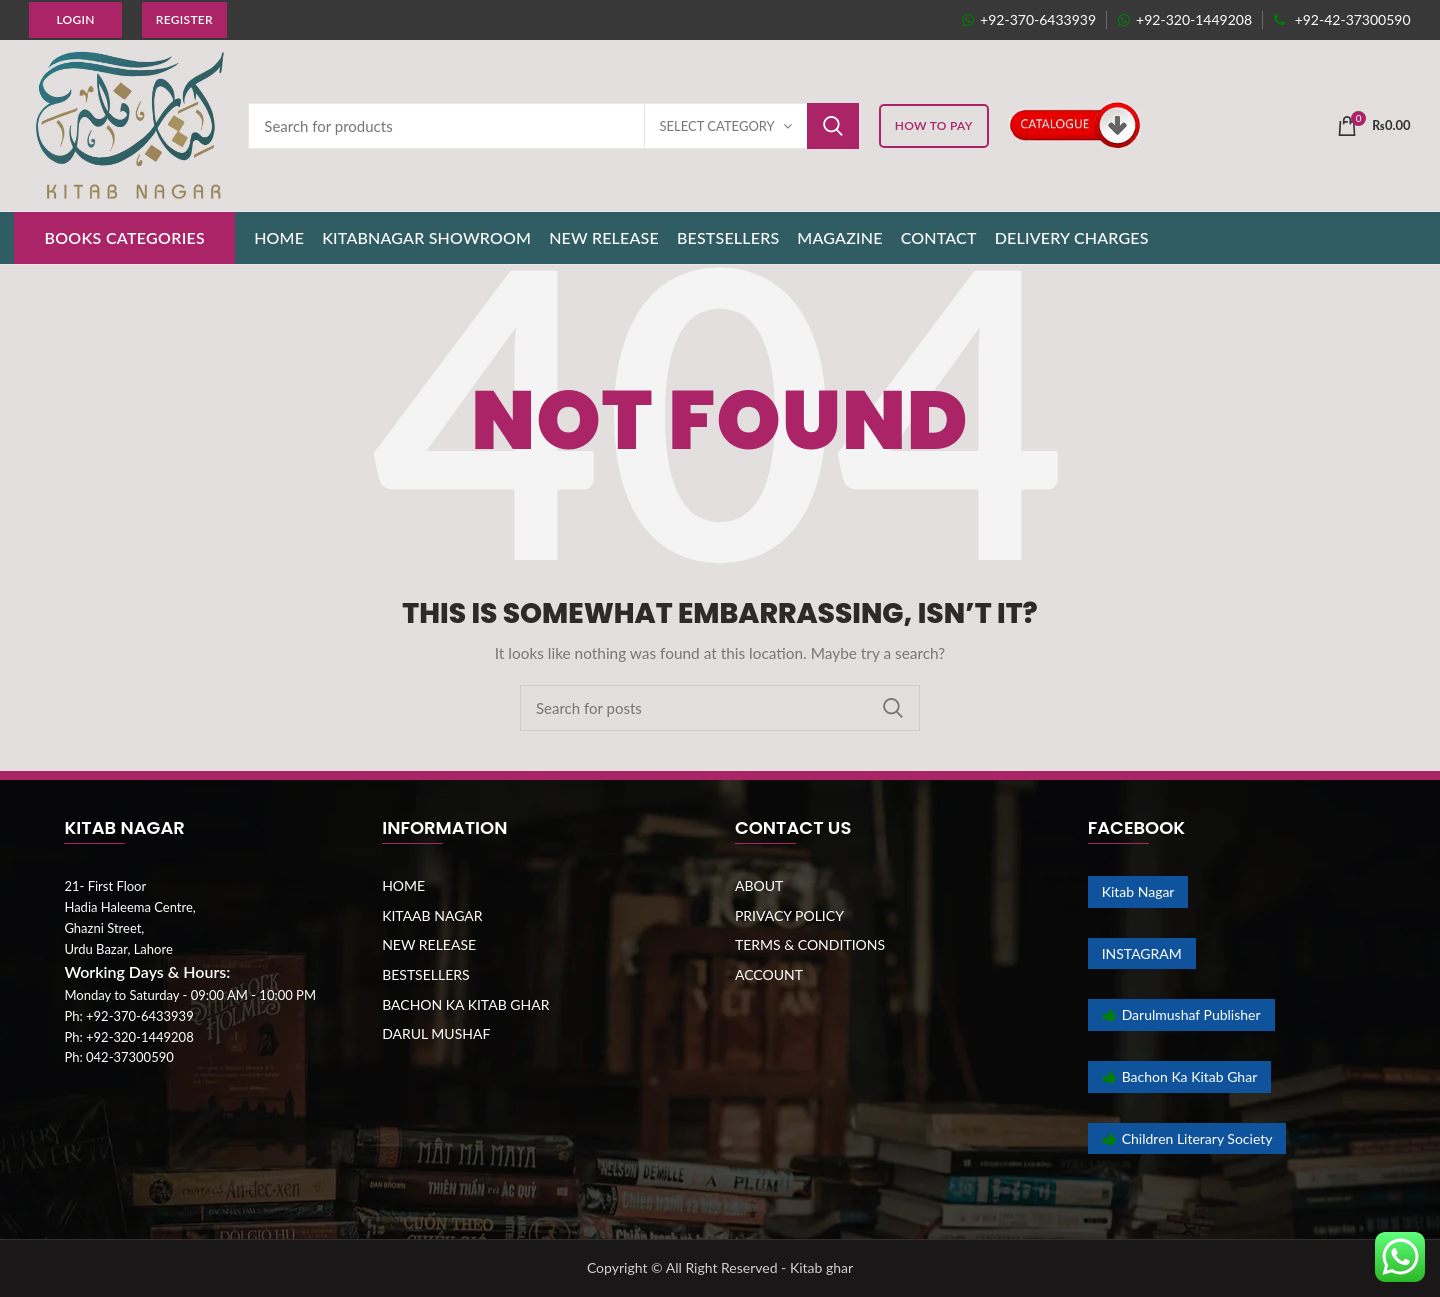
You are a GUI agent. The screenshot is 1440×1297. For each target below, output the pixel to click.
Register (184, 19)
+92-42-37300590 (1342, 19)
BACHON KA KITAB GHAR (465, 1004)
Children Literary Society (1187, 1138)
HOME (403, 885)
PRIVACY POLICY (789, 915)
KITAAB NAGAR (432, 915)
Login (75, 19)
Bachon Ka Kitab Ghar (1180, 1076)
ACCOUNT (769, 974)
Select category (717, 126)
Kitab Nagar (1138, 891)
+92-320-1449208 (1184, 19)
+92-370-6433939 (1028, 19)
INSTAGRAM (1142, 953)
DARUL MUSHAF (436, 1033)
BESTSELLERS (425, 974)
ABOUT (759, 885)
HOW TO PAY (934, 125)
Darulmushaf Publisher (1181, 1014)
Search (833, 126)
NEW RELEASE (429, 944)
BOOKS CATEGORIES (124, 237)
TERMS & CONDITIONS (810, 944)
